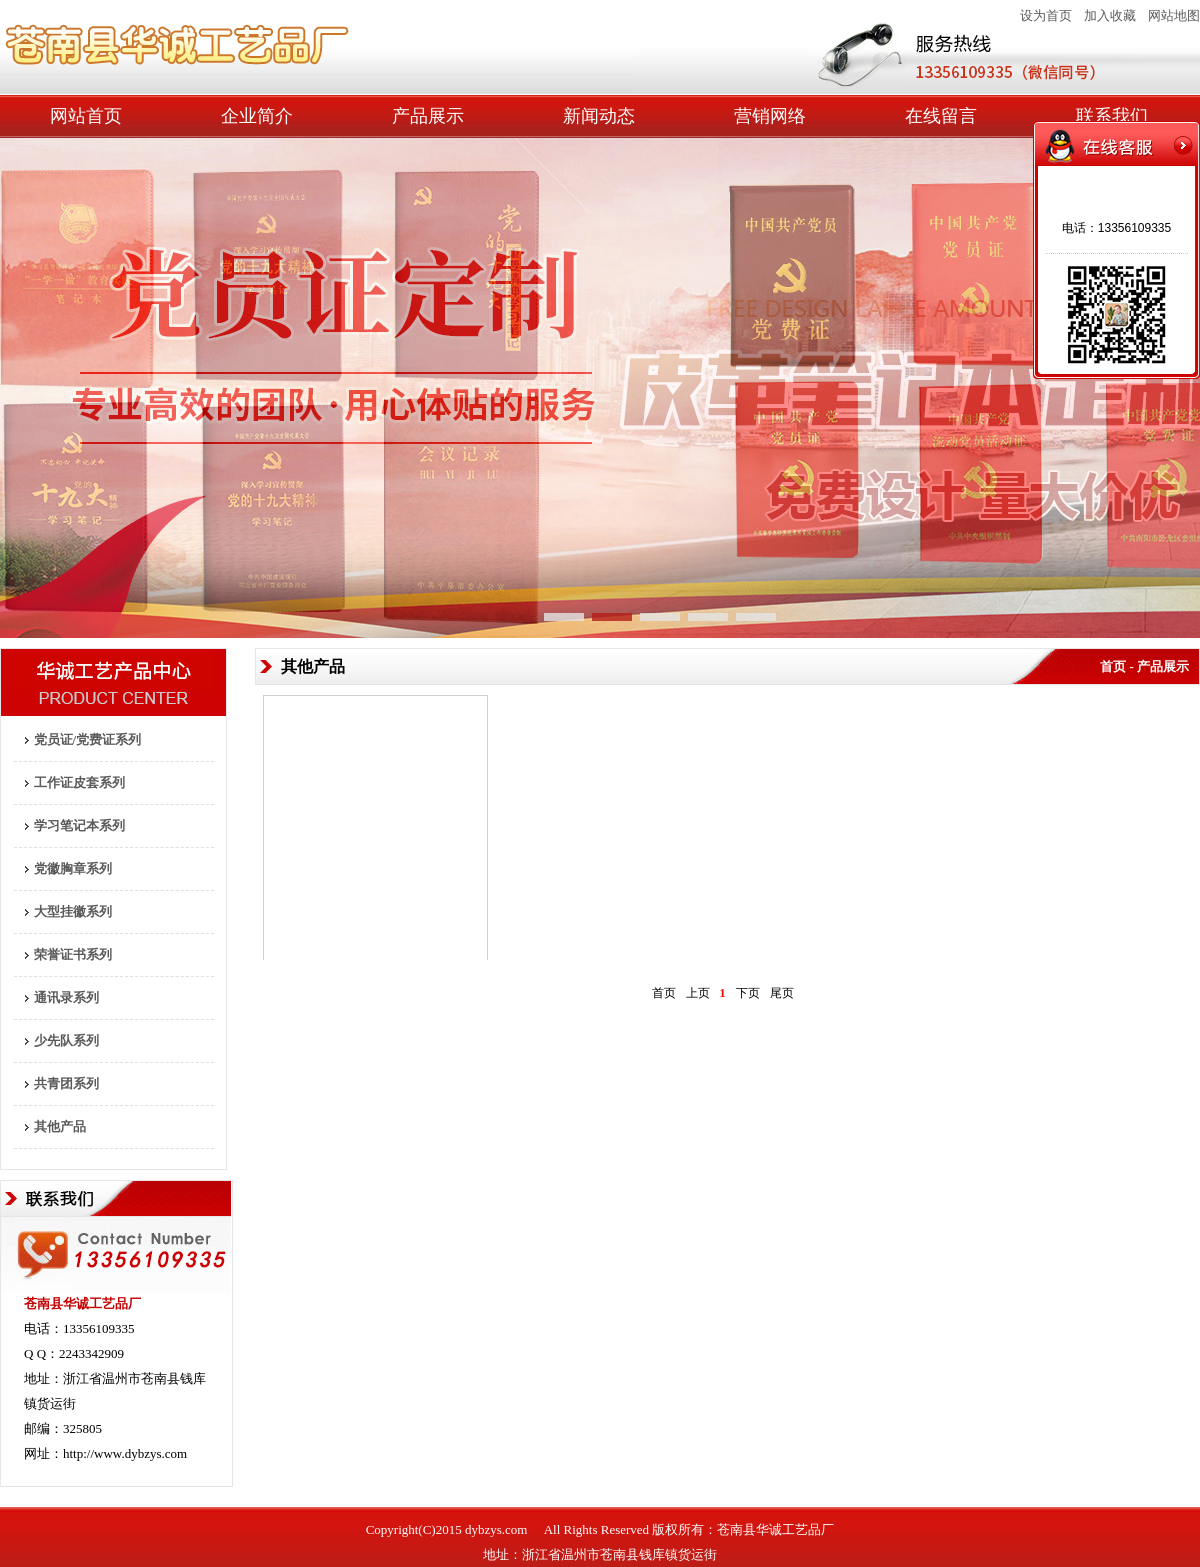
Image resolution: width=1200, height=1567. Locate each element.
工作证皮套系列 (79, 782)
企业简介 (257, 116)
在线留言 (941, 116)
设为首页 (1046, 15)
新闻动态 (599, 116)
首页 (664, 993)
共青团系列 (66, 1083)
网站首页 (86, 116)
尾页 (782, 993)
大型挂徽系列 (73, 911)
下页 (748, 993)
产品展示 (428, 116)
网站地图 (1174, 15)
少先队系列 (66, 1040)
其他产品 (60, 1126)
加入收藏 (1110, 15)
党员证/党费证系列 (88, 739)
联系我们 (1112, 116)
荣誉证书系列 (73, 954)
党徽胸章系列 (73, 868)
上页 (698, 993)
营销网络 (770, 116)
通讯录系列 (66, 997)
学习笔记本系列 (79, 825)
